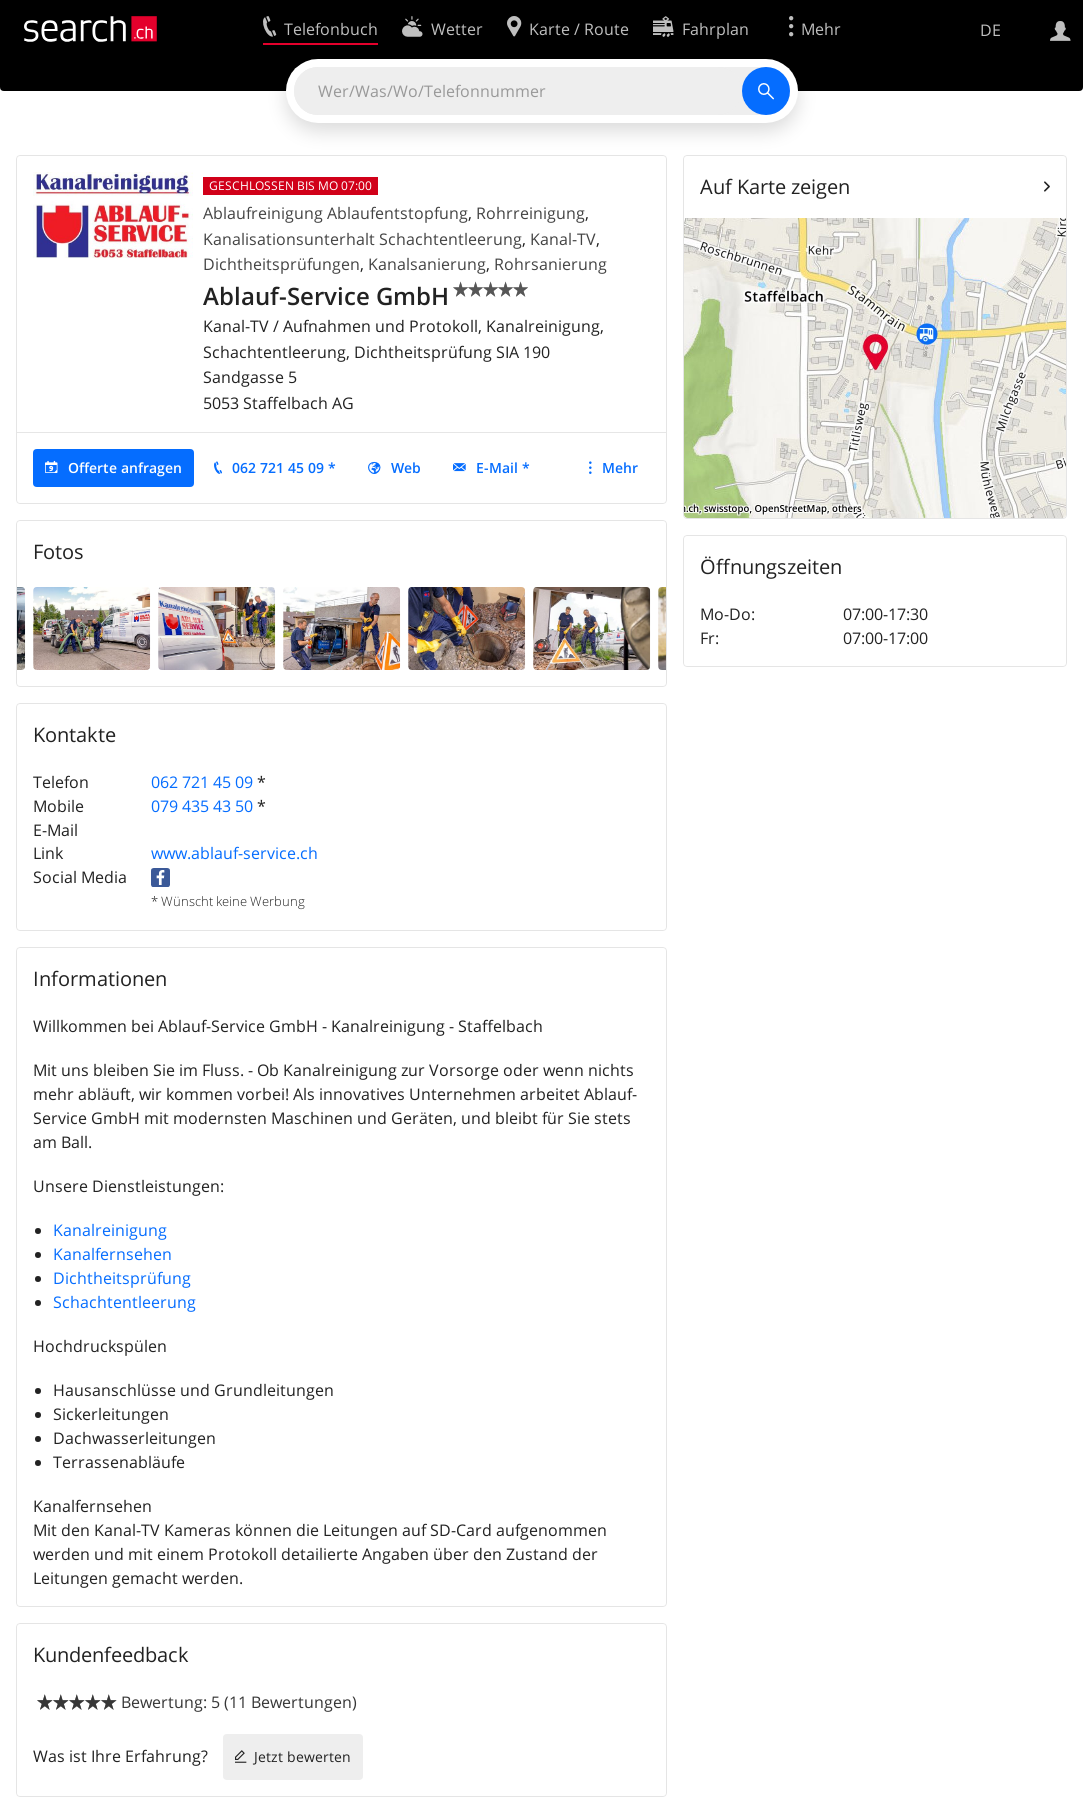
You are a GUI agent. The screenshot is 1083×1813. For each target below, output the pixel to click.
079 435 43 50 (202, 806)
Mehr (620, 467)
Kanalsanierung (427, 264)
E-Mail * (503, 467)
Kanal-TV (563, 239)
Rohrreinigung (530, 213)
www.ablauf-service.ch (234, 853)
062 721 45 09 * (284, 467)
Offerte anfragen (125, 467)
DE (990, 30)
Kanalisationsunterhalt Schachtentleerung (362, 239)
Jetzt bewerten (302, 1756)
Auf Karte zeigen (775, 186)
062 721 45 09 (202, 782)
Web (406, 467)
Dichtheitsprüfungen (281, 264)
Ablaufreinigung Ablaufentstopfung (335, 213)
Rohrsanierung (550, 264)
